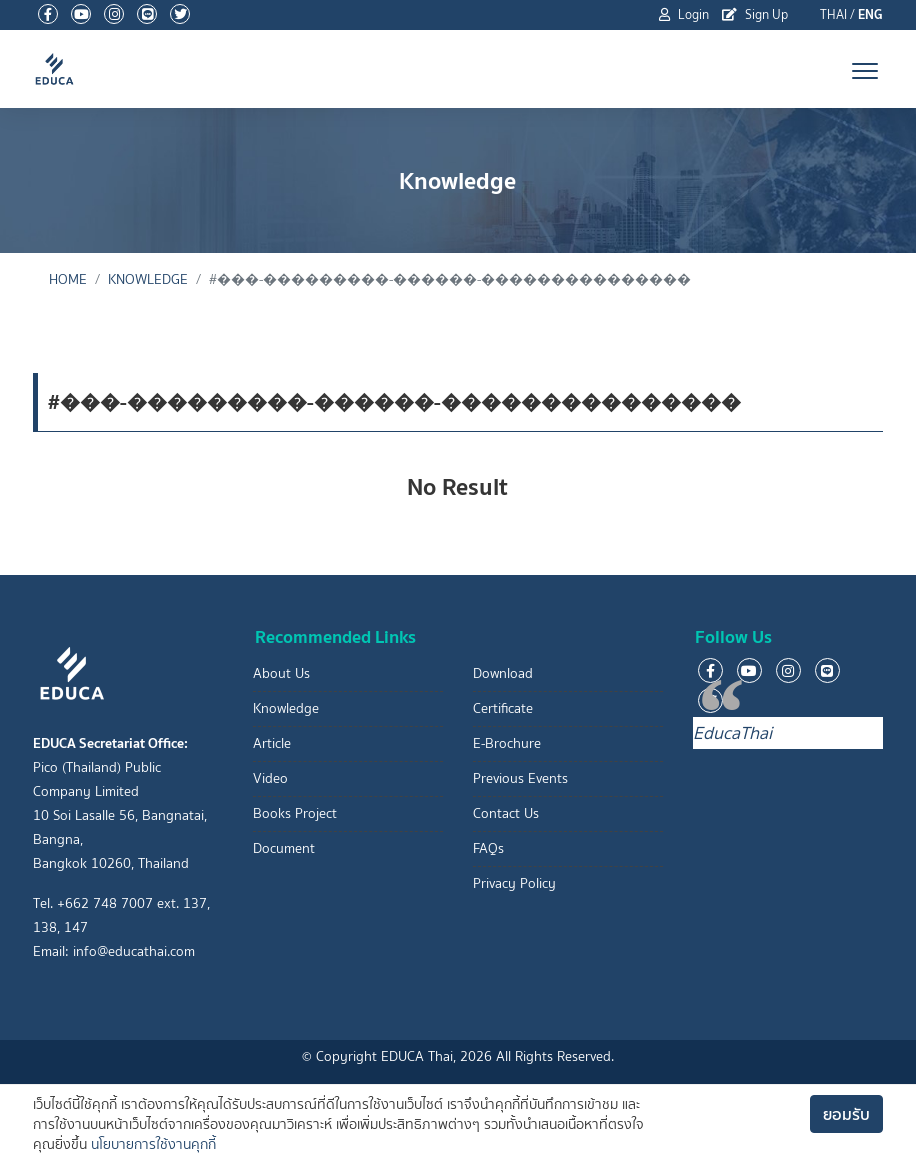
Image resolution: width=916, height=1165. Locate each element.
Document (284, 848)
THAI (833, 14)
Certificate (503, 708)
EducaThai (732, 733)
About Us (281, 673)
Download (503, 673)
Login (684, 14)
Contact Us (506, 813)
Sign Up (755, 14)
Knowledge (148, 279)
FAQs (488, 848)
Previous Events (520, 778)
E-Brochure (507, 743)
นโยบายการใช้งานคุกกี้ (153, 1144)
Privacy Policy (514, 883)
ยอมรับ (846, 1114)
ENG (870, 14)
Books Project (295, 813)
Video (270, 778)
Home (68, 279)
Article (272, 743)
